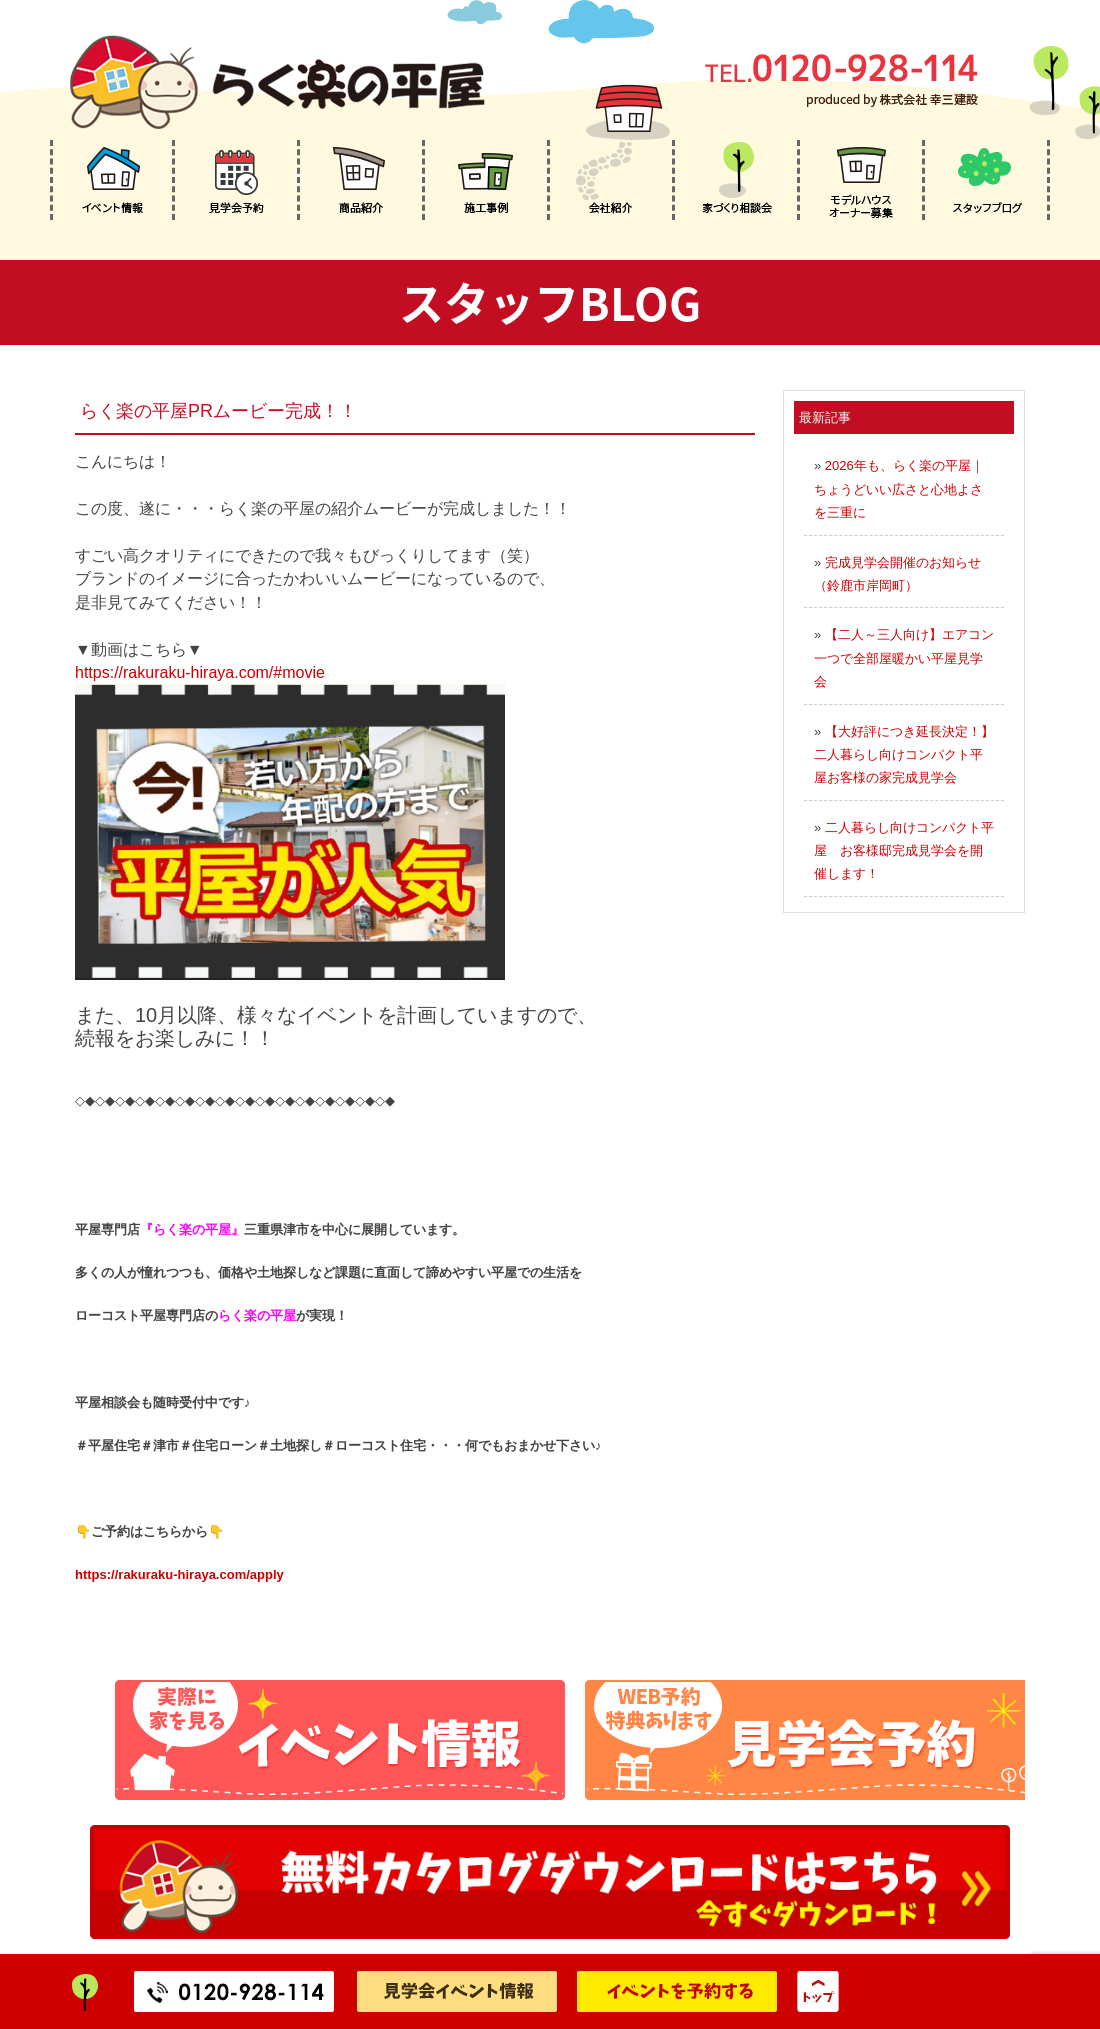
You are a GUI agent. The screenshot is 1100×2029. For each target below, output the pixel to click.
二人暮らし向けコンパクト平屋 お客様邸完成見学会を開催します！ (904, 851)
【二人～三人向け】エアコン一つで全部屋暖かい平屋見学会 (904, 658)
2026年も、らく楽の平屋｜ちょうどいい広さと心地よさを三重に (899, 489)
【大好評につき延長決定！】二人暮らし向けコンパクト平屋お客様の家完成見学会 (904, 755)
